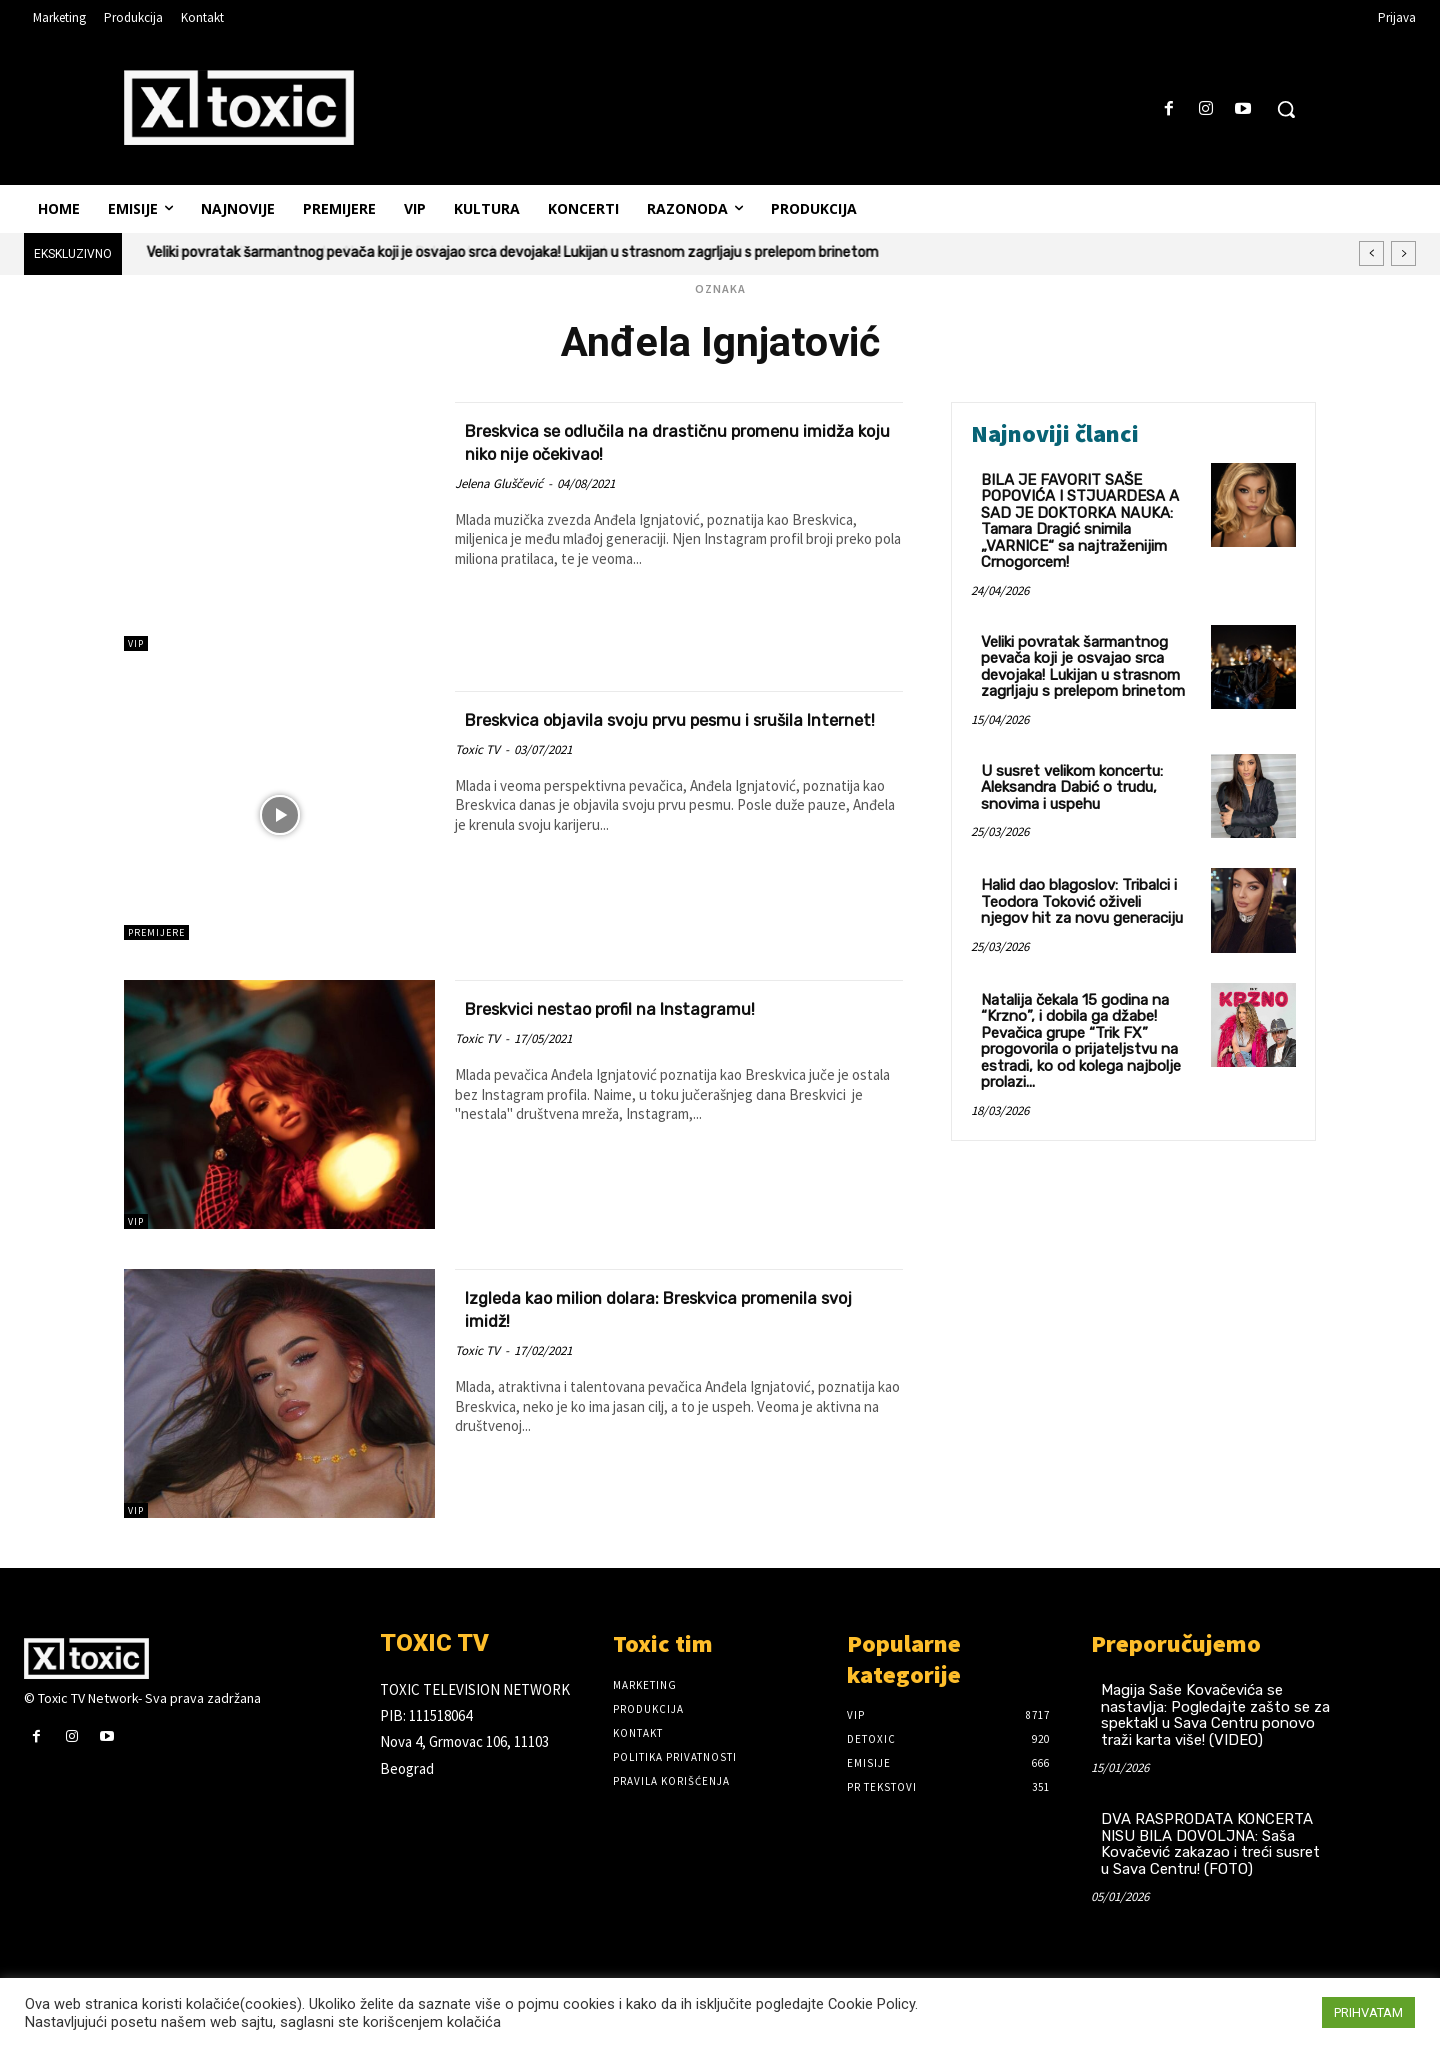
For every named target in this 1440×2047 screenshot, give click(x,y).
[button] (1286, 109)
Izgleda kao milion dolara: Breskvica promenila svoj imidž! (640, 1308)
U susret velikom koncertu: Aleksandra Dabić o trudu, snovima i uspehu (1072, 787)
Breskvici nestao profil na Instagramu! (653, 1007)
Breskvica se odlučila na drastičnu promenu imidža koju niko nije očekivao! (662, 441)
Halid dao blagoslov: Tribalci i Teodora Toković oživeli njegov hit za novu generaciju (1082, 901)
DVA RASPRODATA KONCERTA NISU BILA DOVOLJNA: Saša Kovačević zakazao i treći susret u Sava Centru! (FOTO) (1210, 1844)
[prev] (1371, 253)
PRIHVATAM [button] (1368, 2012)
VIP (136, 643)
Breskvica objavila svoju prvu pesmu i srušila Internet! (652, 730)
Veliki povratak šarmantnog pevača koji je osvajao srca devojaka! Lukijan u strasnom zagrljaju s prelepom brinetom (513, 252)
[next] (1403, 253)
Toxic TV (477, 772)
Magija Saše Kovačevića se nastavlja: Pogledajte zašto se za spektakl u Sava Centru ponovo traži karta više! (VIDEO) (1215, 1715)
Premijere (156, 932)
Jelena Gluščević (499, 483)
